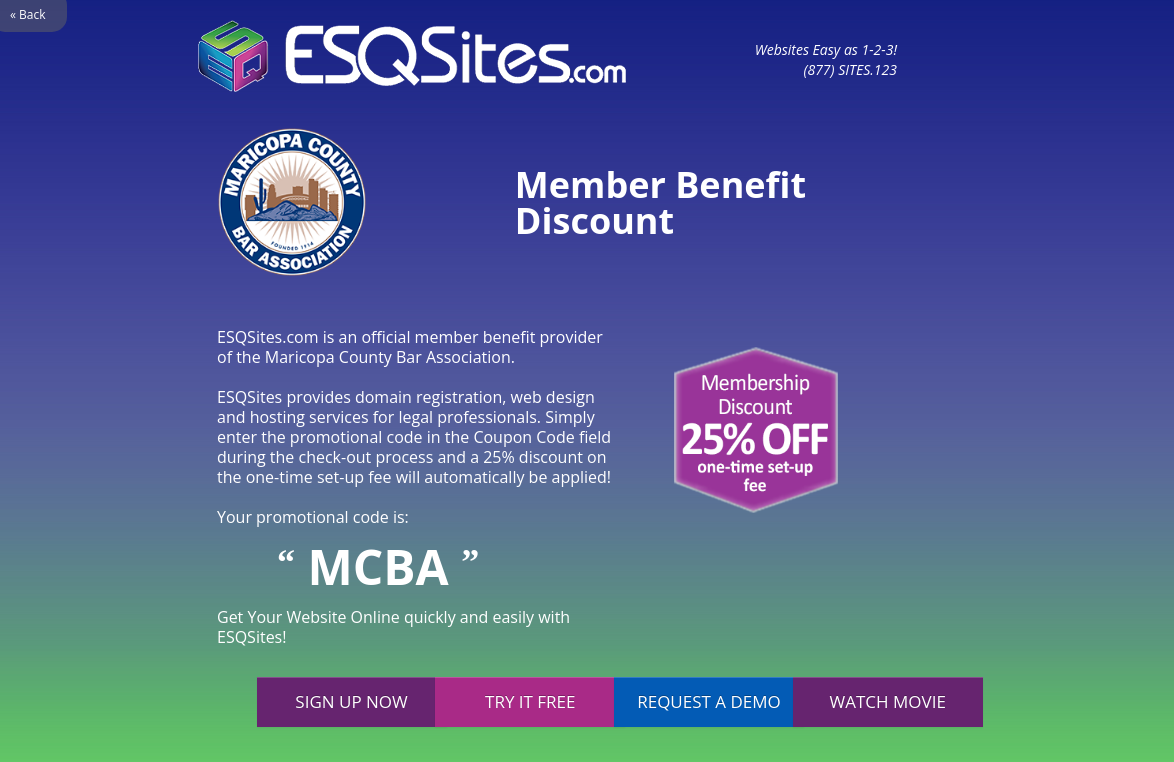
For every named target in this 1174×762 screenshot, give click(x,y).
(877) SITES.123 (850, 69)
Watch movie (888, 701)
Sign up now (351, 701)
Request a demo (709, 701)
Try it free (530, 701)
